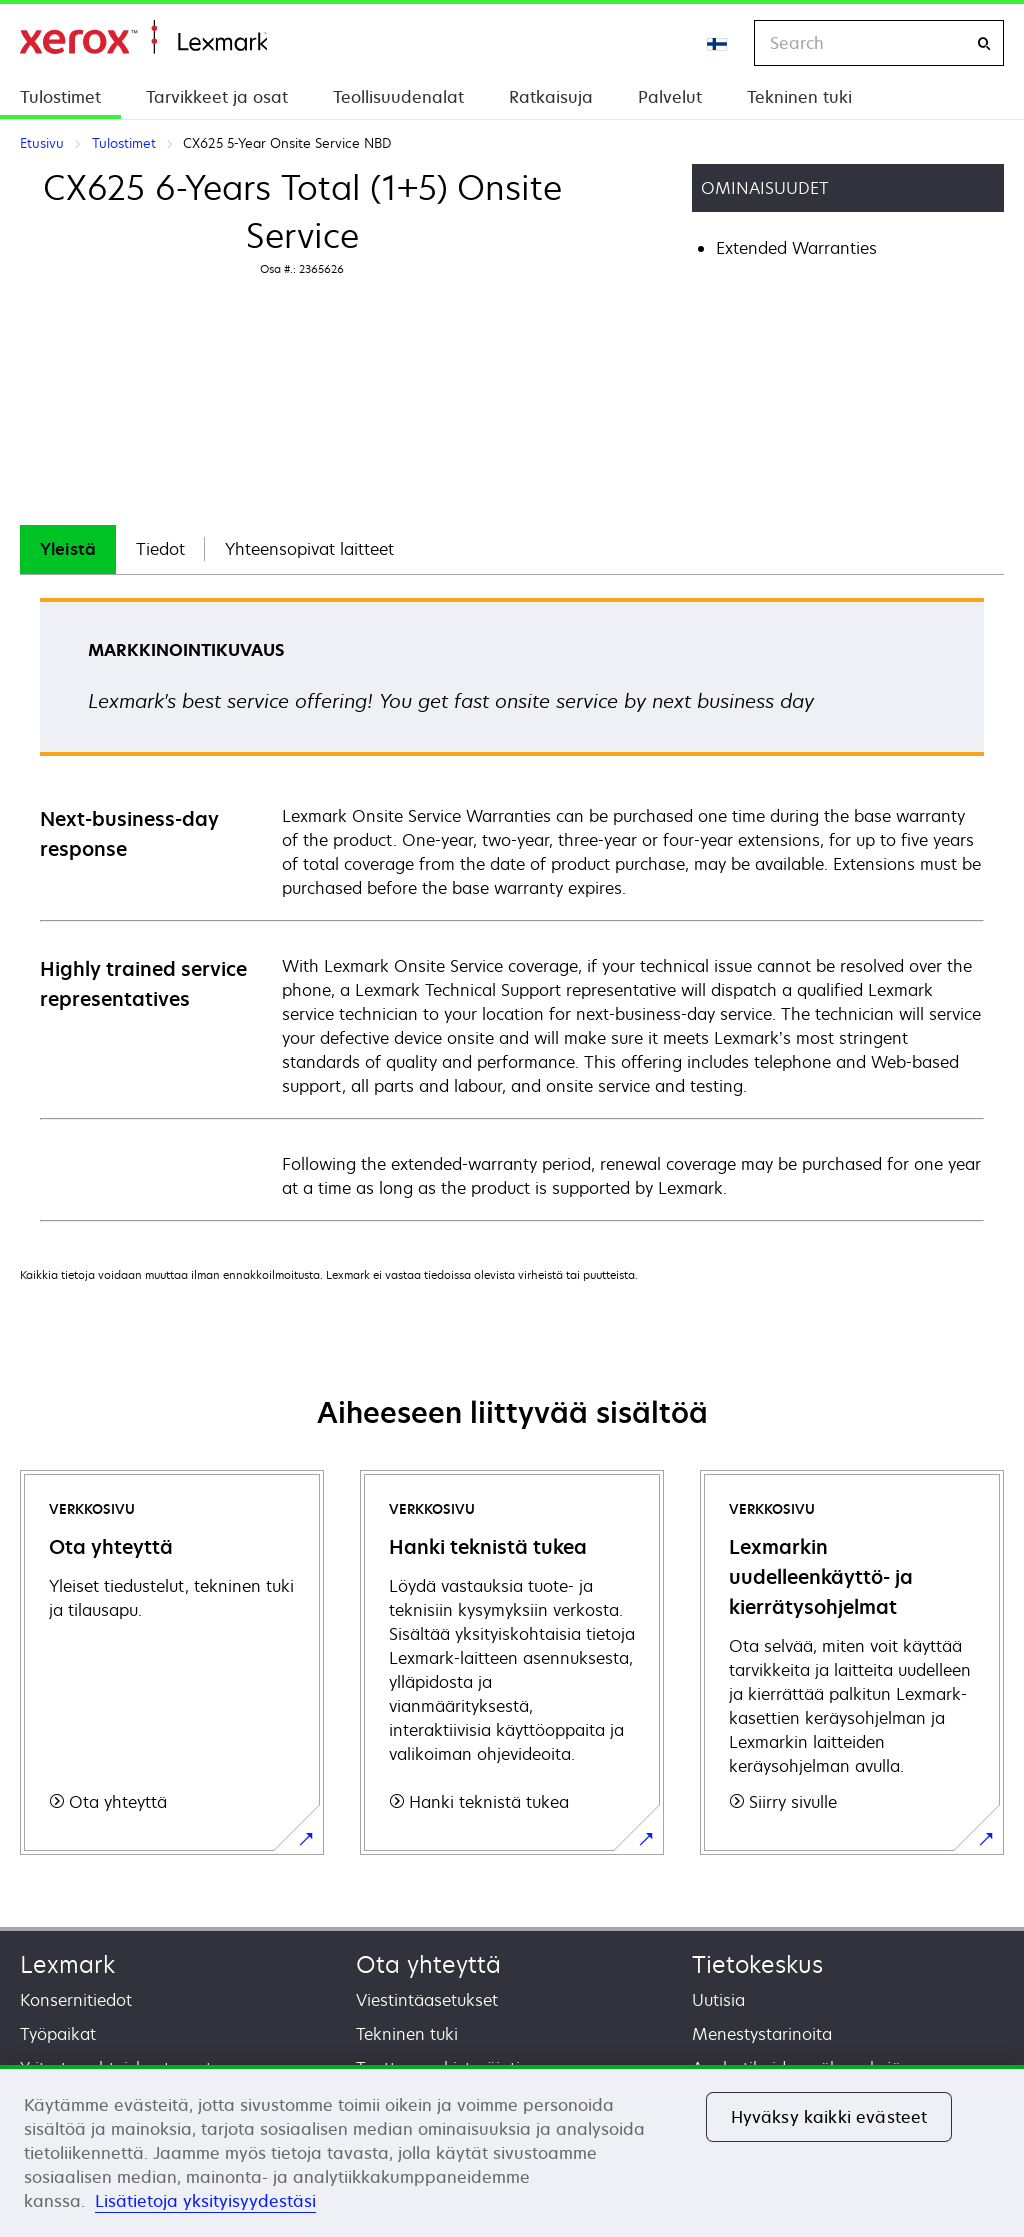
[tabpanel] (512, 908)
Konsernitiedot (76, 2000)
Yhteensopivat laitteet (309, 549)
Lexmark (67, 1964)
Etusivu (143, 37)
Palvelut (670, 97)
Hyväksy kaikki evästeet (829, 2117)
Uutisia (718, 2000)
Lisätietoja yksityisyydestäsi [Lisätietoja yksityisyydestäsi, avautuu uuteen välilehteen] (205, 2201)
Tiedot (160, 549)
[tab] (68, 549)
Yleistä (68, 549)
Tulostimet (60, 97)
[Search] (984, 43)
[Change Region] (718, 43)
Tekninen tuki (799, 97)
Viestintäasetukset (427, 2000)
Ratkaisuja (551, 97)
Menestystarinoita (762, 2034)
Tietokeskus (757, 1964)
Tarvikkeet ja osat (217, 97)
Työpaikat (58, 2034)
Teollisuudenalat (398, 97)
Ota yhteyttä (428, 1964)
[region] (512, 2151)
